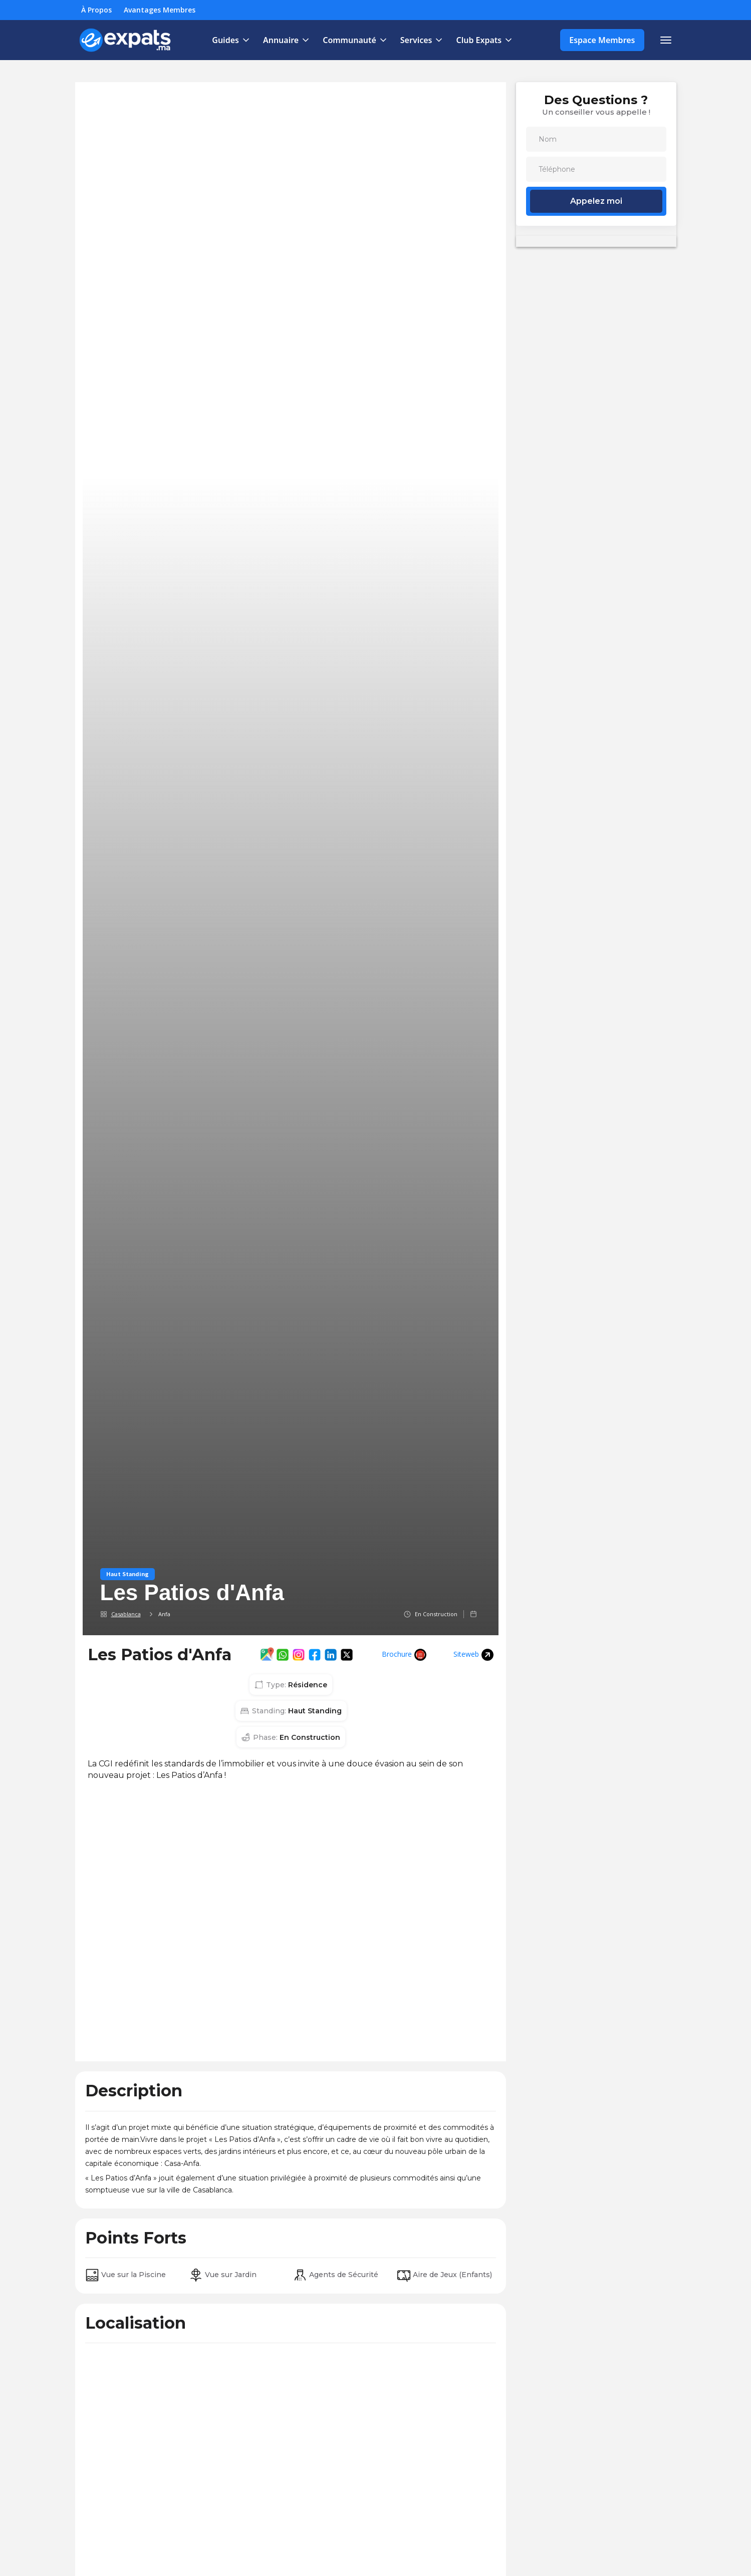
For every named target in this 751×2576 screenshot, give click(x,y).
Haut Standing (127, 1574)
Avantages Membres (159, 10)
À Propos (96, 10)
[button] (229, 40)
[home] (125, 40)
